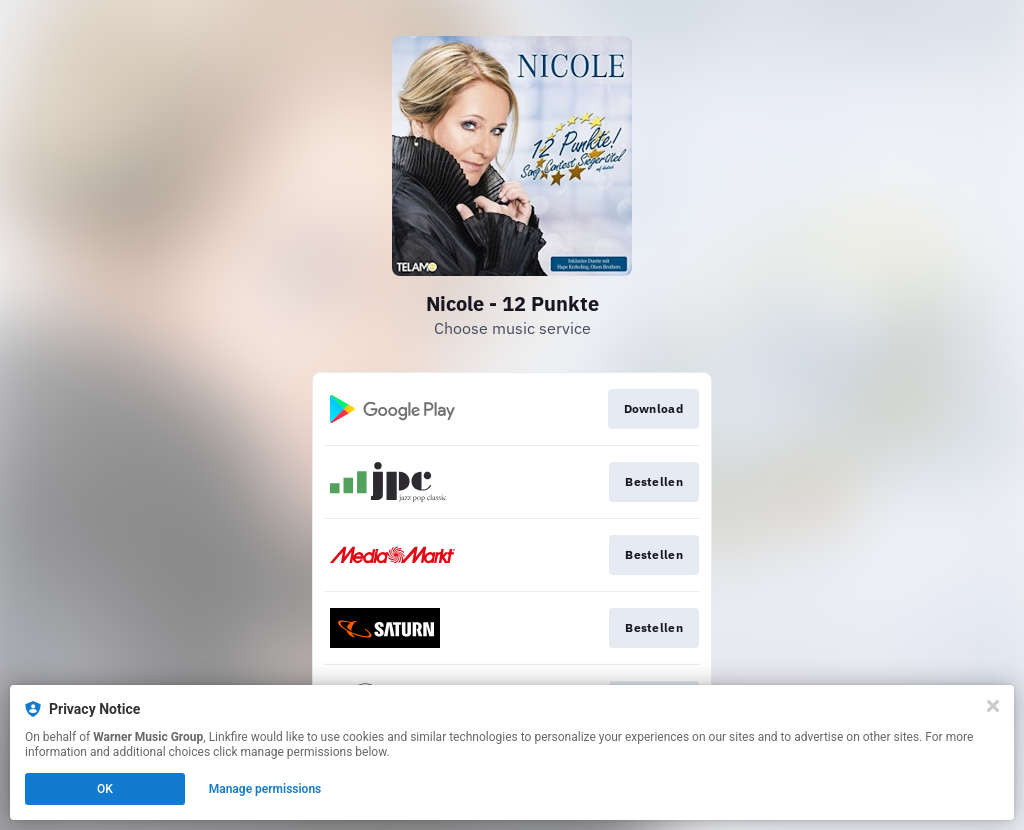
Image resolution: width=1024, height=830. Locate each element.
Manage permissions (265, 789)
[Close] (993, 706)
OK (105, 789)
